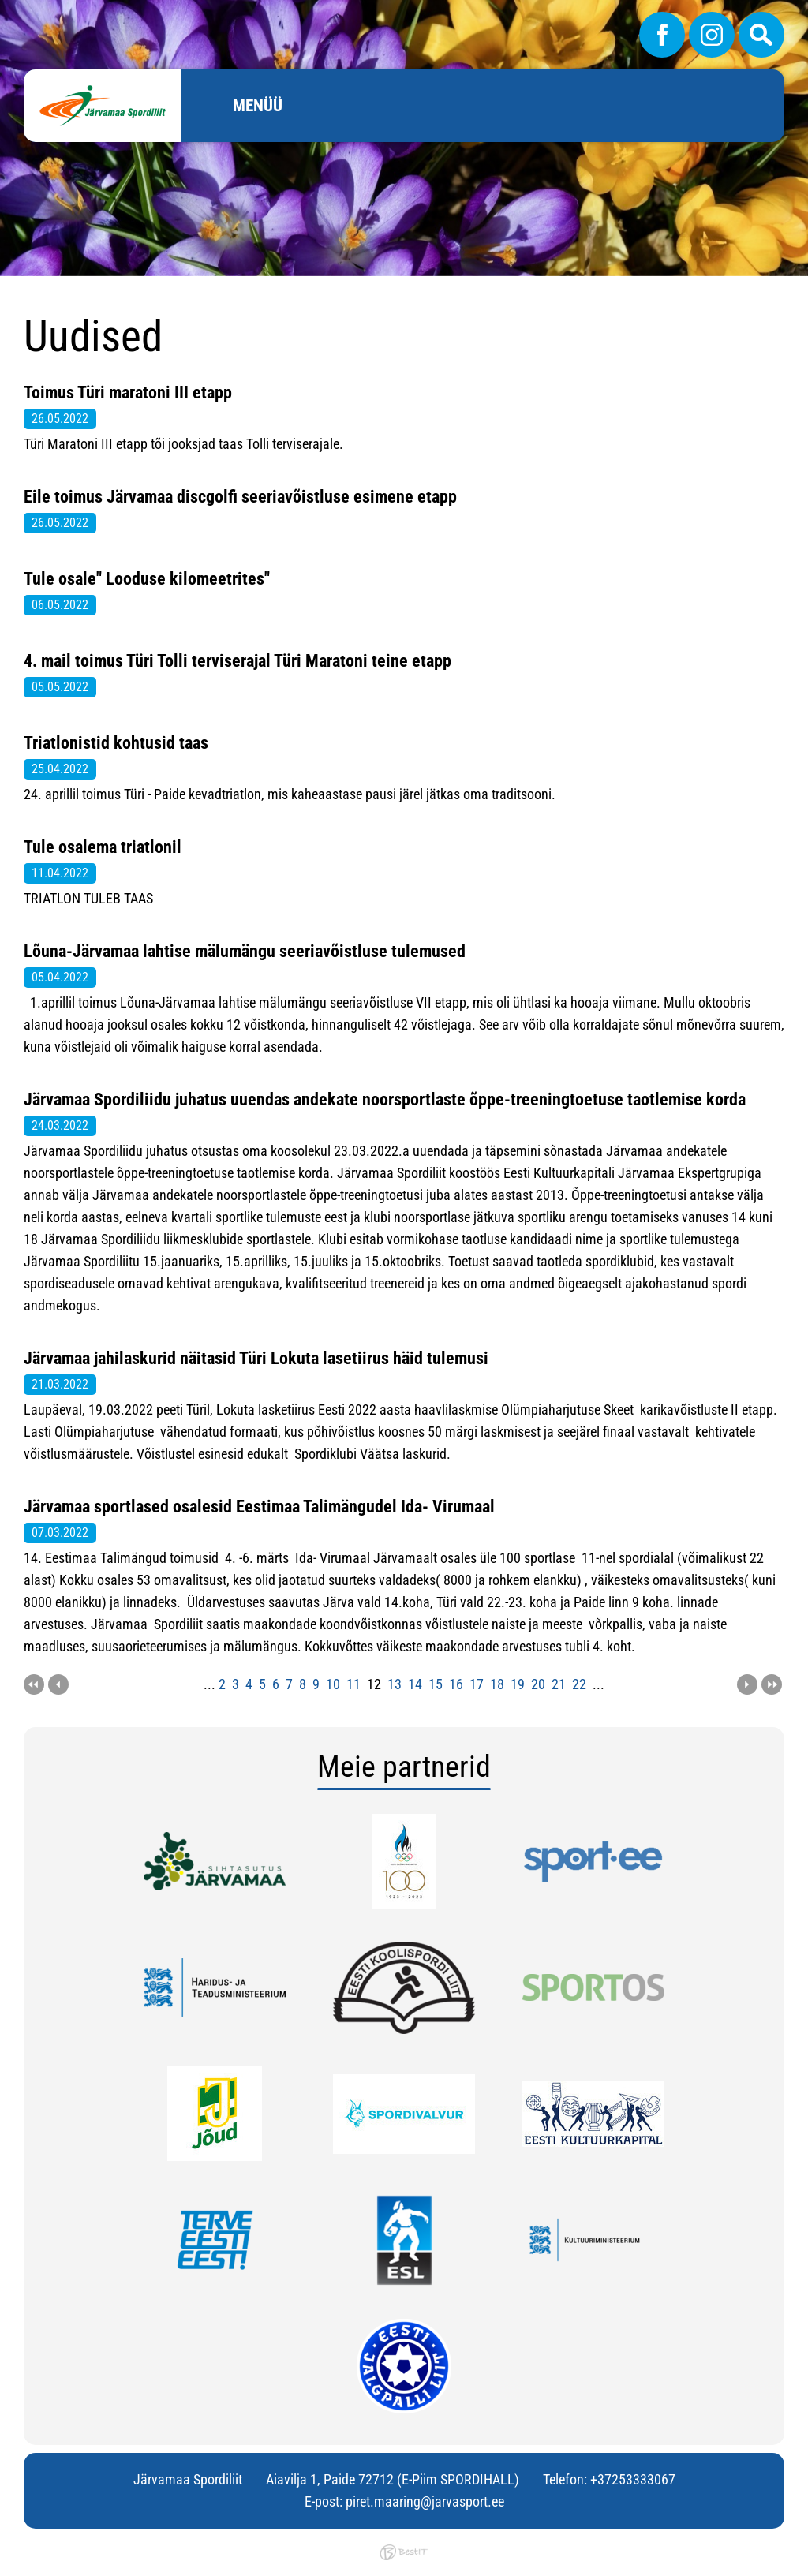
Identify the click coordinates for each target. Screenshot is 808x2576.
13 (394, 1684)
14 (415, 1684)
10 (333, 1684)
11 (353, 1684)
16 (456, 1684)
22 (579, 1684)
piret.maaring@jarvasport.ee (425, 2501)
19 (518, 1684)
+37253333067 (632, 2479)
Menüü (257, 105)
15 (435, 1684)
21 (559, 1684)
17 (476, 1684)
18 (497, 1684)
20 (538, 1684)
